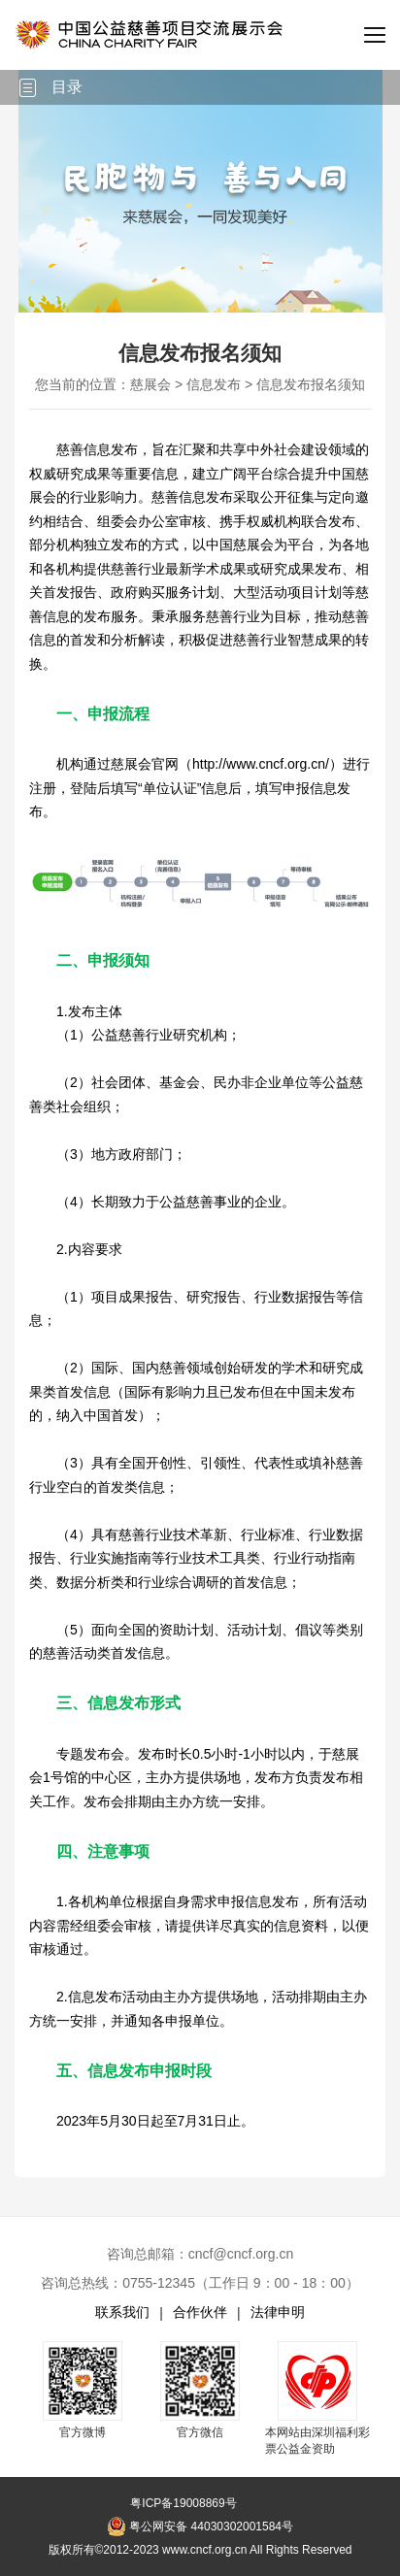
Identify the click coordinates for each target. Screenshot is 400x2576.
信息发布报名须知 (310, 384)
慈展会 (150, 384)
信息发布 (213, 384)
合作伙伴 (200, 2312)
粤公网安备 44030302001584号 (200, 2526)
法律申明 (277, 2312)
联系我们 (122, 2312)
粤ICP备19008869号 (183, 2503)
